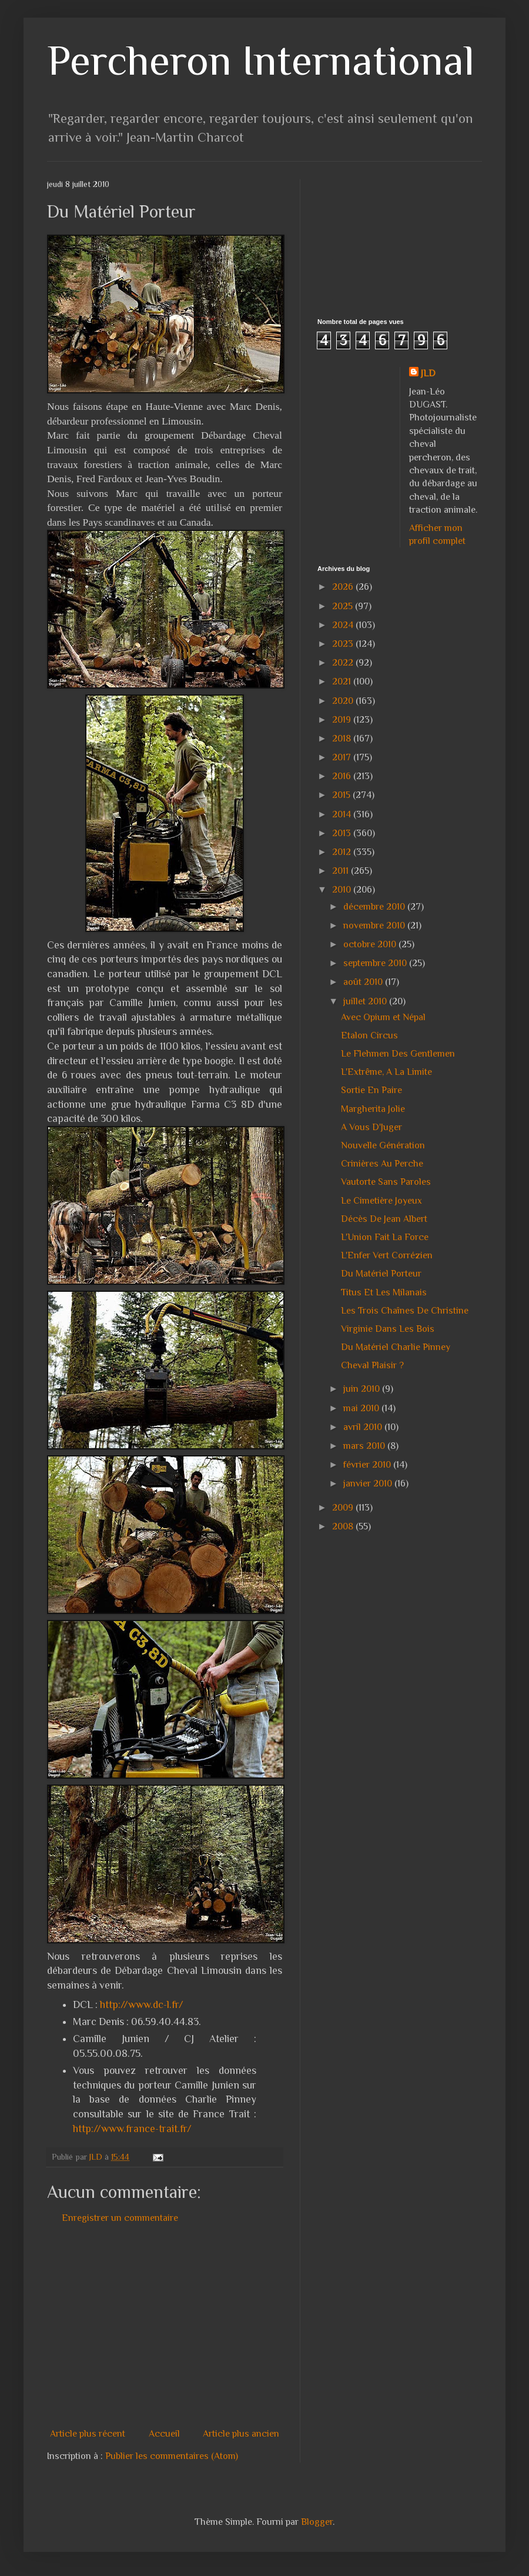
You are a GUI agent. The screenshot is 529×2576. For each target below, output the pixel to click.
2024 (344, 625)
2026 (344, 587)
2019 (342, 719)
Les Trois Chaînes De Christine (404, 1310)
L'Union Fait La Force (384, 1237)
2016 (342, 776)
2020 (344, 701)
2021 (342, 681)
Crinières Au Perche (382, 1163)
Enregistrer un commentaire (120, 2218)
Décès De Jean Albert (384, 1219)
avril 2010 (363, 1427)
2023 (344, 644)
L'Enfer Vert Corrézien (387, 1255)
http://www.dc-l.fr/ (141, 2004)
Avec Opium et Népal (383, 1017)
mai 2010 (362, 1408)
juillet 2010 (366, 1001)
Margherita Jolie (373, 1109)
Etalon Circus (369, 1035)
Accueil (164, 2433)
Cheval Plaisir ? (372, 1365)
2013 (342, 833)
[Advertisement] (249, 2326)
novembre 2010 (375, 925)
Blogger (317, 2522)
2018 (342, 738)
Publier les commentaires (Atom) (171, 2456)
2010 (342, 889)
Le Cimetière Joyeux (381, 1200)
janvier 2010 (368, 1483)
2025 (343, 606)
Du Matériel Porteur (381, 1273)
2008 (344, 1526)
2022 (344, 662)
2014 (342, 814)
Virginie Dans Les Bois (387, 1329)
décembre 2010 (375, 906)
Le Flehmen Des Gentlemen (398, 1053)
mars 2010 (365, 1446)
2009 (344, 1507)
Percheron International (260, 60)
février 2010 (368, 1464)
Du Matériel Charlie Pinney (395, 1347)
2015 (342, 795)
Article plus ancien (241, 2433)
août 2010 (364, 982)
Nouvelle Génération (383, 1145)
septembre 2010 (376, 963)
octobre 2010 (371, 944)
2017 (342, 757)
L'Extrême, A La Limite (386, 1072)
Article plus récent (87, 2433)
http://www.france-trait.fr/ (132, 2128)
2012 (342, 852)
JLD (428, 373)
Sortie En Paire (371, 1090)
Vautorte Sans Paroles (386, 1182)
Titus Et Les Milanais (384, 1292)
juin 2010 (362, 1389)
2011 (341, 871)
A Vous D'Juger (371, 1127)
